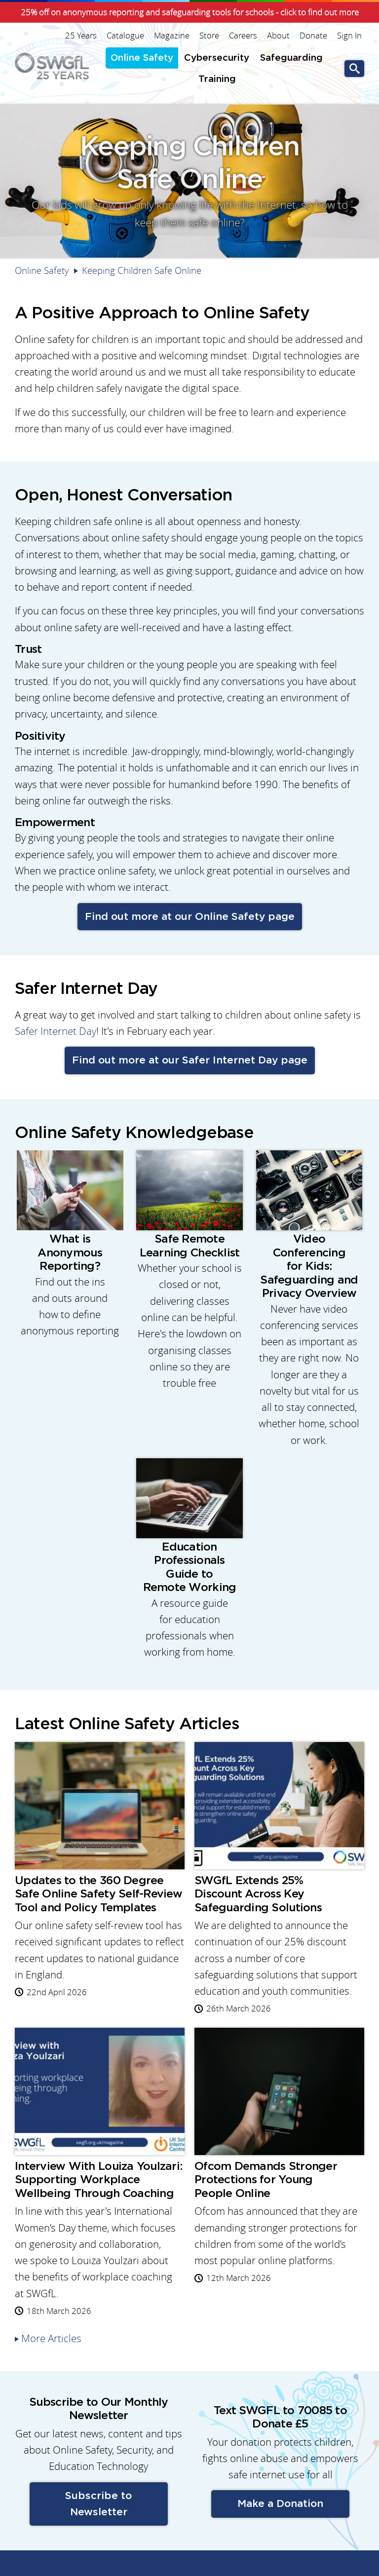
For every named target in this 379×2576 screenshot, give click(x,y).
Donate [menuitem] (313, 35)
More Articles (51, 2338)
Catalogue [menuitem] (125, 35)
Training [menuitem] (217, 79)
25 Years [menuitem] (81, 35)
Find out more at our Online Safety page (190, 916)
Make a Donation (280, 2504)
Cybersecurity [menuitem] (216, 58)
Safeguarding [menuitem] (291, 58)
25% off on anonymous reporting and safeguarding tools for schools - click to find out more (190, 12)
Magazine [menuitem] (172, 35)
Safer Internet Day (55, 1031)
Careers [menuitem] (243, 35)
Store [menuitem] (209, 35)
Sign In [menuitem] (349, 35)
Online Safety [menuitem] (142, 58)
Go (354, 68)
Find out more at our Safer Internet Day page (189, 1060)
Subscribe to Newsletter (98, 2504)
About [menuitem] (278, 35)
